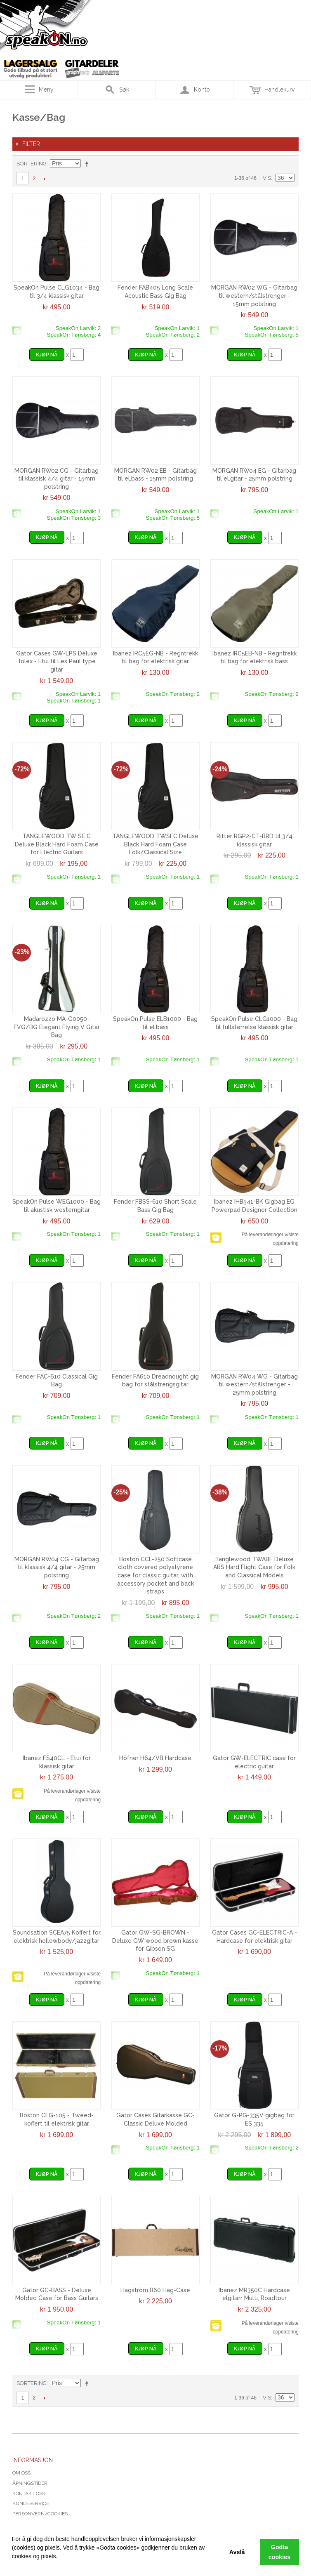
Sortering (31, 163)
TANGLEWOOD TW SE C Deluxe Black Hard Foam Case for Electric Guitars (57, 844)
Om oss (21, 2473)
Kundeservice (30, 2503)
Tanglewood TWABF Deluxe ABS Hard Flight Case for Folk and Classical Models (254, 1567)
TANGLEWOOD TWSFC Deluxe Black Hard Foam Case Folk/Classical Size (155, 844)
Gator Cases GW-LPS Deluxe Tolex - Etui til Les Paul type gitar (56, 661)
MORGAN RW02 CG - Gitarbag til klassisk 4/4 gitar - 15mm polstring (56, 478)
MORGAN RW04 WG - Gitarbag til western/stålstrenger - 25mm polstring (254, 1384)
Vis (267, 178)
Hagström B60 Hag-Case (155, 2290)
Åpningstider (29, 2483)
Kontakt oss (28, 2493)
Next (44, 178)
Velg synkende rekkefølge (88, 164)
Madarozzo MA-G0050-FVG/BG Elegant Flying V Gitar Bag (57, 1027)
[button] (13, 2565)
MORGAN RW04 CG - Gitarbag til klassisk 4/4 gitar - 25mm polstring (56, 1567)
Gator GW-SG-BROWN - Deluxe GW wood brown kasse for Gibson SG (155, 1940)
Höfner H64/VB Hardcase (155, 1758)
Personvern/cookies (40, 2514)
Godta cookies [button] (280, 2552)
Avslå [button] (237, 2552)
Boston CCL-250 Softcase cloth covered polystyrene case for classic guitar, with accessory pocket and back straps (155, 1575)
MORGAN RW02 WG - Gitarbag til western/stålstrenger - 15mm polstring (254, 295)
